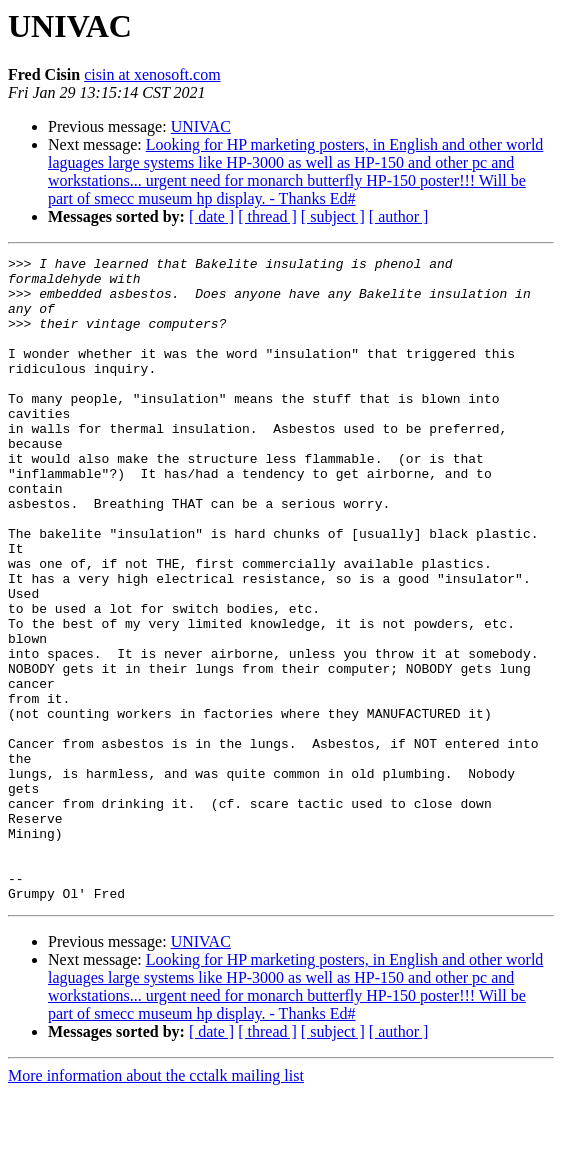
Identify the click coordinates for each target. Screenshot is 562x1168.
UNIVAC (201, 126)
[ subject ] (333, 216)
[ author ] (399, 216)
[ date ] (211, 216)
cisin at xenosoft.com (152, 74)
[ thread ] (267, 216)
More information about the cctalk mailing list (156, 1150)
